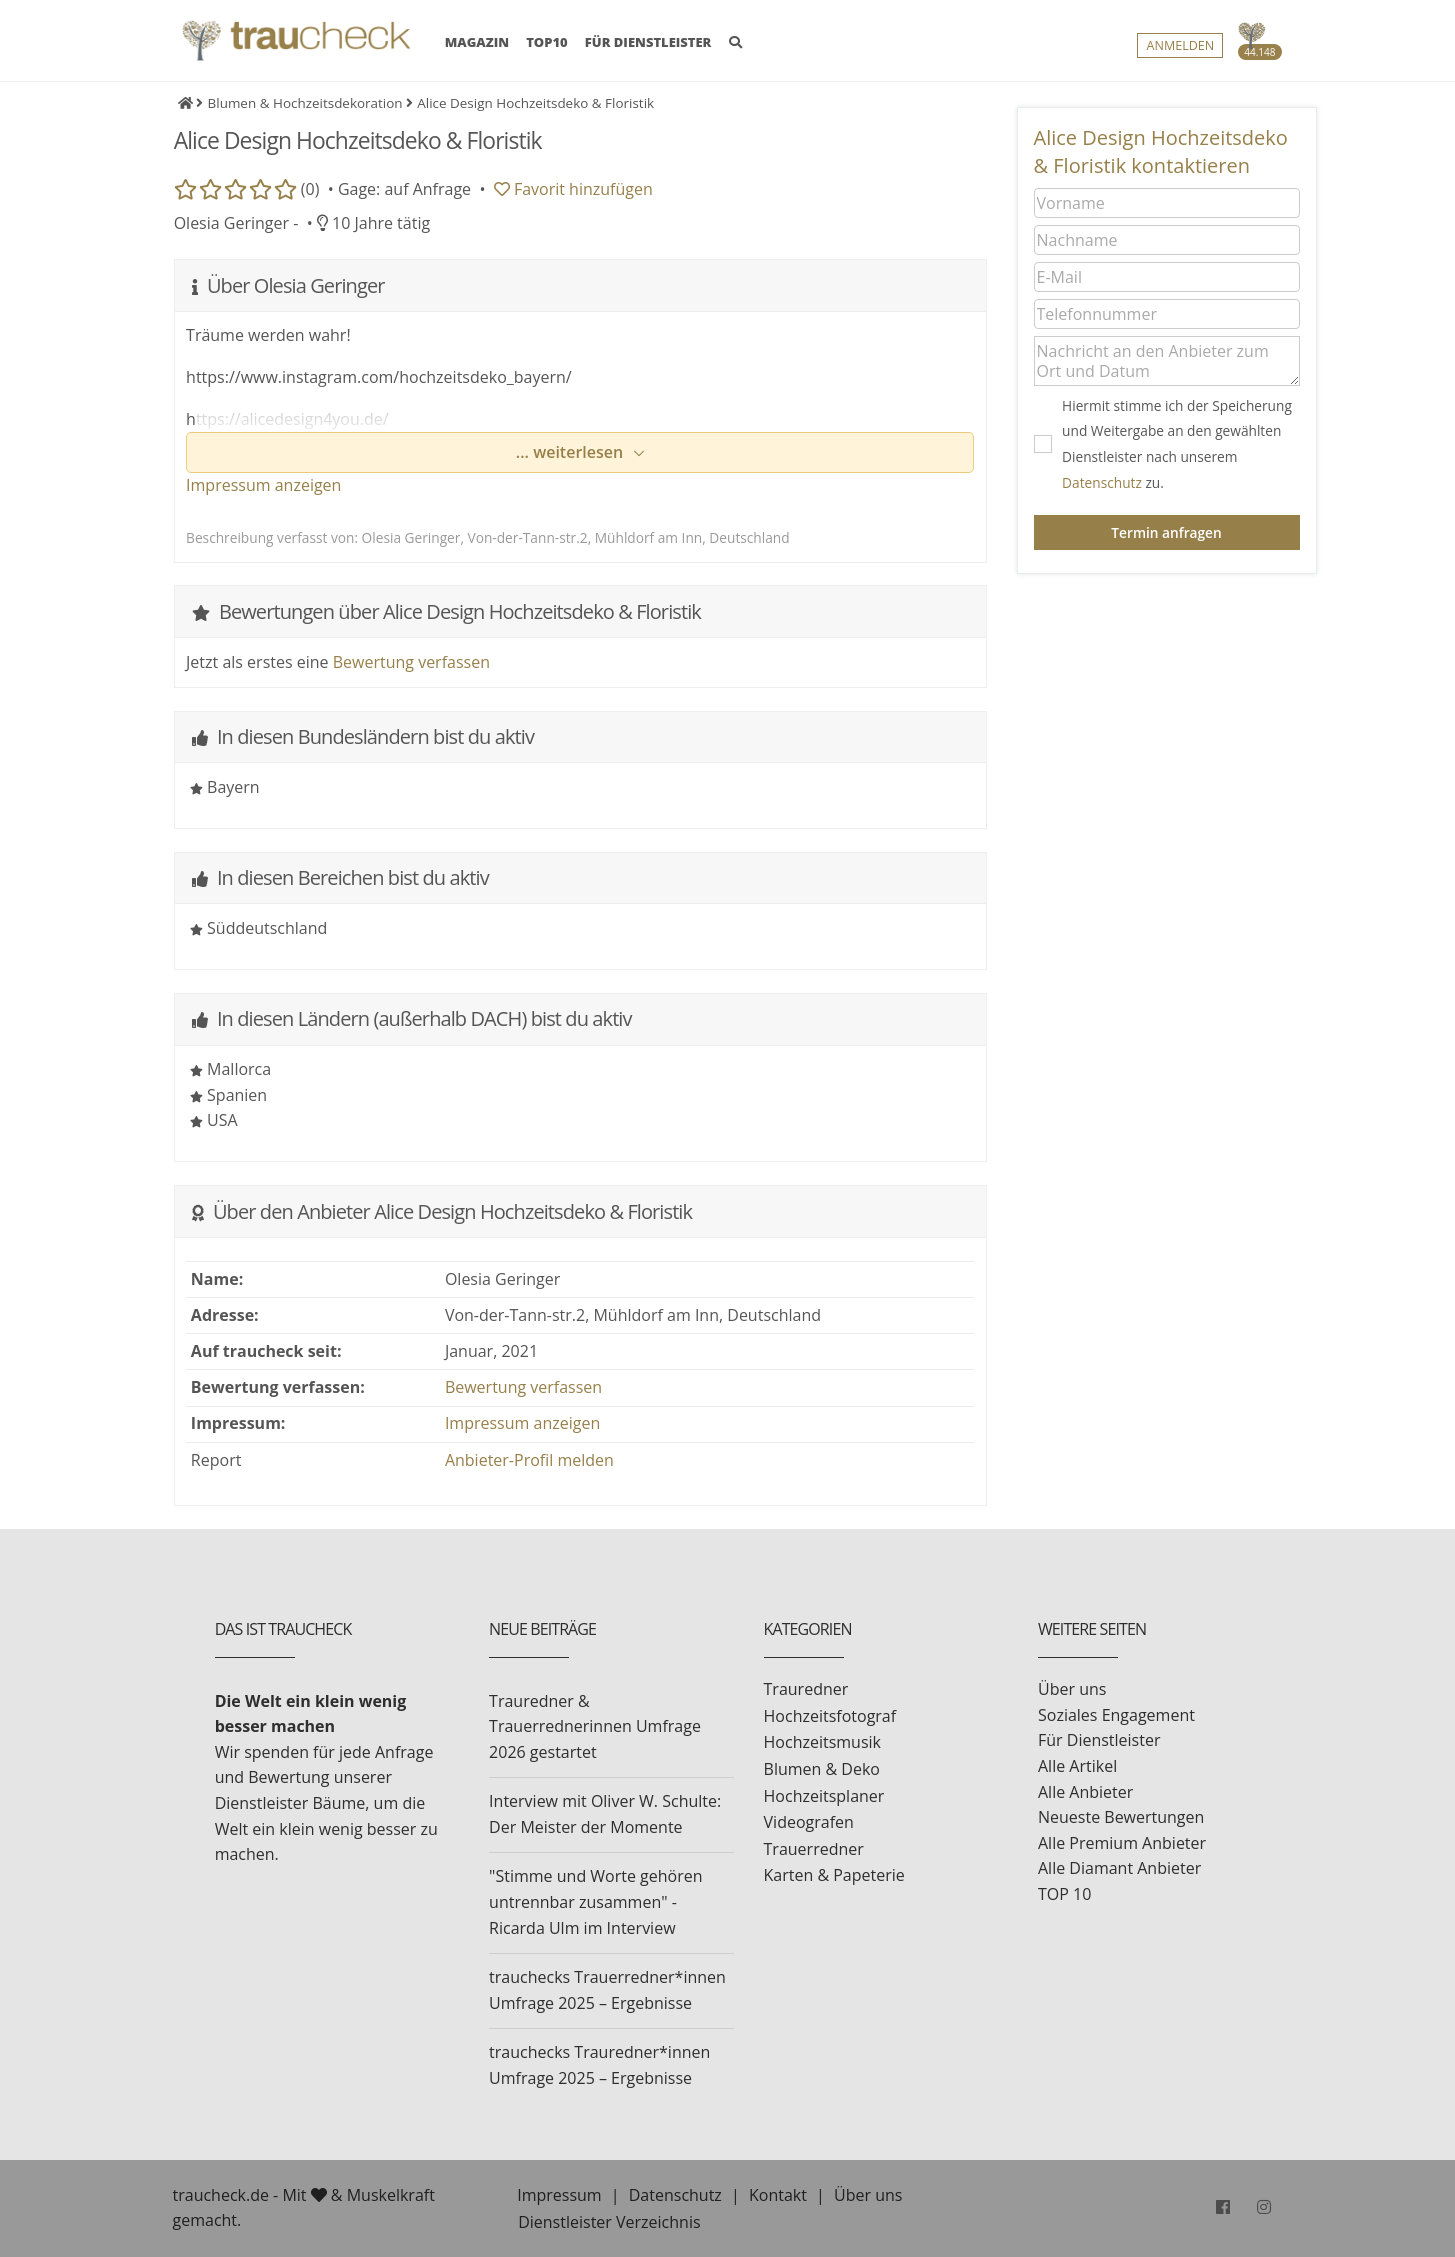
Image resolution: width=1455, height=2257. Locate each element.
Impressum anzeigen (263, 485)
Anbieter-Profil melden (529, 1460)
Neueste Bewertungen (1121, 1817)
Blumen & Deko (822, 1769)
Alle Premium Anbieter (1122, 1843)
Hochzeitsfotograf (830, 1716)
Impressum (559, 2195)
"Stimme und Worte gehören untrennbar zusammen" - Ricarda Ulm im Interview (595, 1901)
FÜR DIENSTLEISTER (648, 43)
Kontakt (778, 2195)
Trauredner (806, 1689)
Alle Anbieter (1085, 1792)
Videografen (809, 1822)
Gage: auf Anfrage (404, 189)
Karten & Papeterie (834, 1875)
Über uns (1072, 1689)
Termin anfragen (1166, 532)
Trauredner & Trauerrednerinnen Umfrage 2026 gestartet (595, 1726)
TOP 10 (1064, 1894)
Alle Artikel (1077, 1766)
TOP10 (547, 43)
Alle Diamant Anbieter (1119, 1868)
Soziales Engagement (1116, 1715)
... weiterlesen (572, 452)
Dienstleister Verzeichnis (609, 2222)
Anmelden (1180, 46)
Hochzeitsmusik (822, 1742)
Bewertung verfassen (411, 662)
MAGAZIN (477, 42)
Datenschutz (1102, 482)
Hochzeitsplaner (824, 1796)
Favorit (573, 189)
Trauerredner (814, 1849)
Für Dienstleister (1099, 1740)
